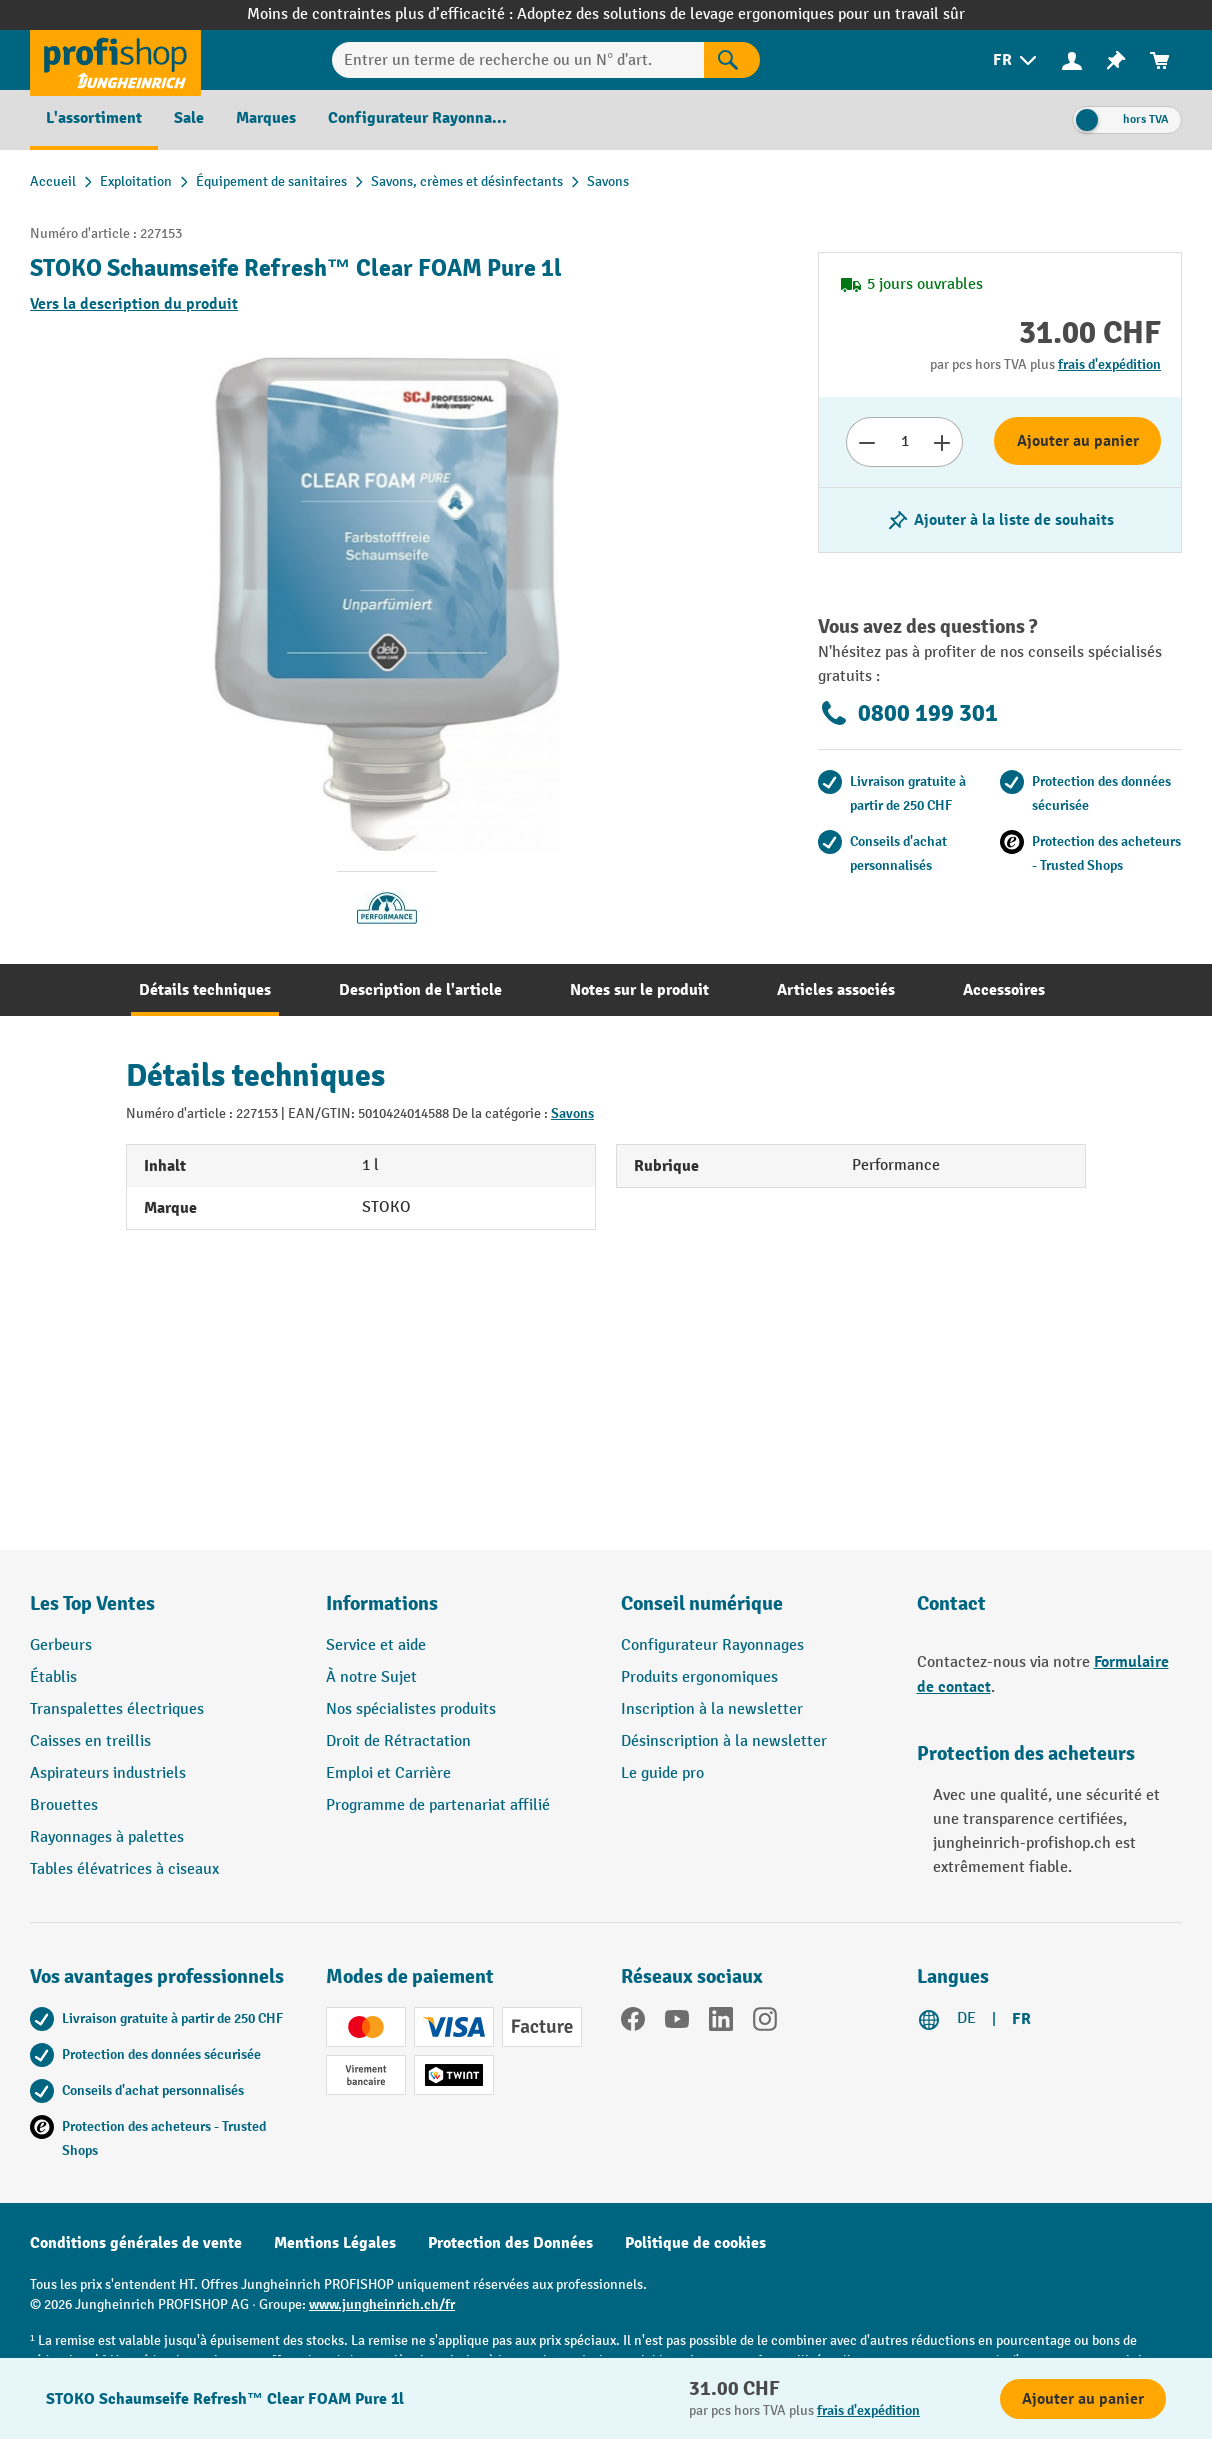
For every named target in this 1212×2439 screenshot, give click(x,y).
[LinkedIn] (721, 2023)
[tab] (205, 990)
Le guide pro (662, 1773)
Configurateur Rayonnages (712, 1645)
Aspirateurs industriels (108, 1773)
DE (966, 2018)
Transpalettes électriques (117, 1709)
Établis (53, 1677)
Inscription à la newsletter (712, 1709)
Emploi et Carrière (388, 1773)
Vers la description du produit (134, 304)
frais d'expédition (1109, 364)
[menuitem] (1016, 60)
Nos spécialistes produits (411, 1709)
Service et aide (376, 1645)
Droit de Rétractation (398, 1741)
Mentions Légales (335, 2243)
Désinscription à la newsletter (724, 1741)
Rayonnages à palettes (107, 1837)
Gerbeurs (61, 1645)
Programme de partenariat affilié (438, 1805)
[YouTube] (677, 2023)
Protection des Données (510, 2243)
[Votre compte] (1072, 60)
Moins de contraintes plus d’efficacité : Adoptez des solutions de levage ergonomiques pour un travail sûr (606, 14)
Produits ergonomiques (699, 1677)
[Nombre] (904, 442)
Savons (572, 1113)
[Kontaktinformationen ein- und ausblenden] (50, 2389)
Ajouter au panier (1078, 441)
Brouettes (64, 1805)
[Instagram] (765, 2023)
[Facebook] (633, 2023)
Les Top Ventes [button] (92, 1603)
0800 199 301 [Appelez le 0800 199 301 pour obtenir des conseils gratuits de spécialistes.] (908, 713)
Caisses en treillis (90, 1741)
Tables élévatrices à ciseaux (124, 1869)
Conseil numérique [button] (702, 1603)
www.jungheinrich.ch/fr (382, 2304)
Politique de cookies (695, 2243)
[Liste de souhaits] (1116, 60)
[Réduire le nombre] (866, 442)
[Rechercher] (732, 60)
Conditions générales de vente (136, 2243)
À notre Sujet (371, 1677)
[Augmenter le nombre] (942, 442)
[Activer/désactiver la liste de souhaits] (1000, 520)
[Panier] (1160, 60)
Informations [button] (382, 1603)
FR (1021, 2019)
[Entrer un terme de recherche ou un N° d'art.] (518, 60)
